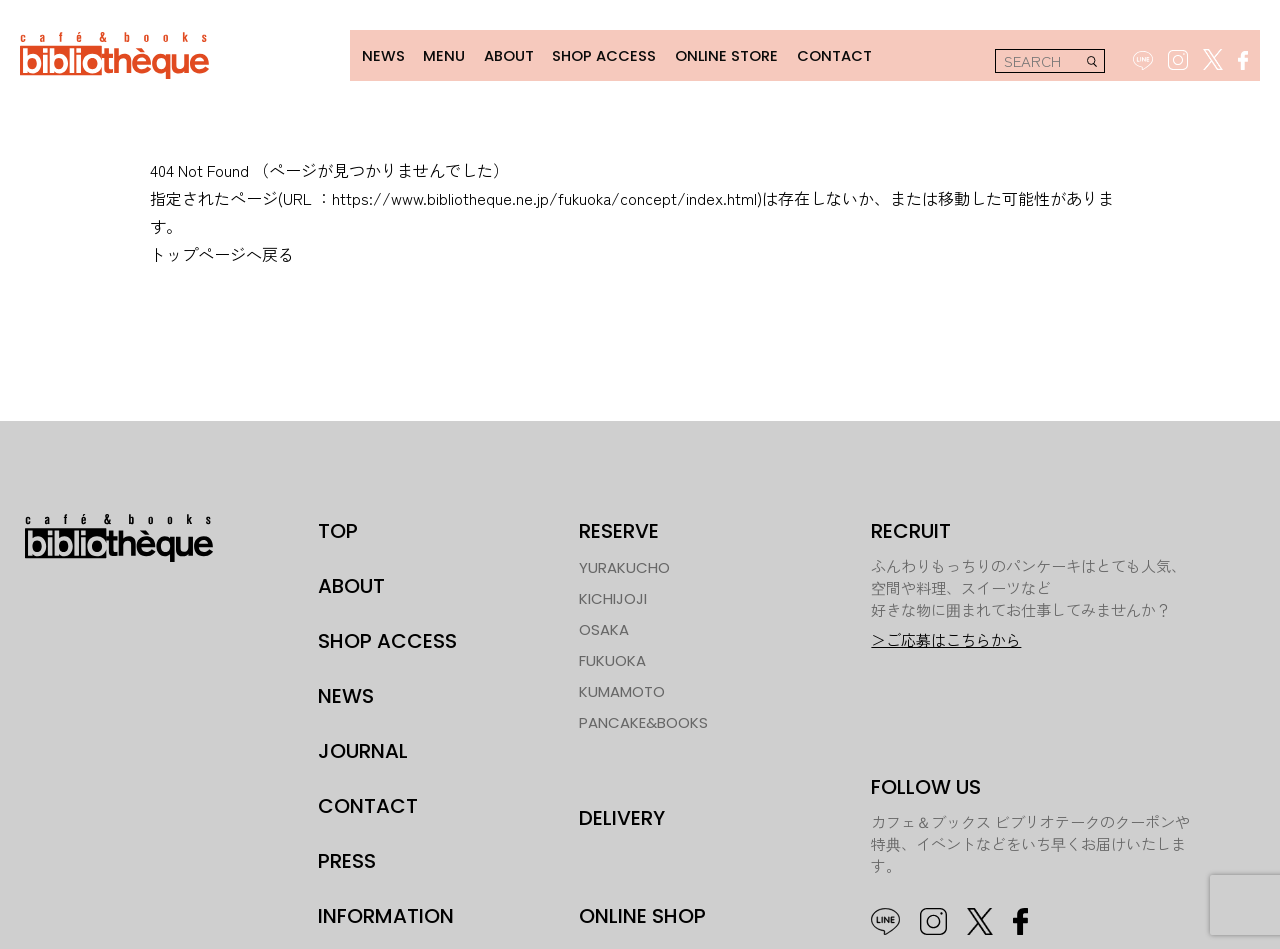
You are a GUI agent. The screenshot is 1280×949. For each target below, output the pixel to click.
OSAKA (604, 626)
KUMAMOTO (622, 688)
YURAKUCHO (624, 564)
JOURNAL (363, 748)
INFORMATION (386, 913)
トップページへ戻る (222, 251)
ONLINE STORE (716, 53)
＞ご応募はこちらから (946, 636)
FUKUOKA (612, 657)
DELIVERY (622, 814)
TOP (338, 528)
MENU (431, 53)
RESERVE (619, 528)
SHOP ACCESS (594, 53)
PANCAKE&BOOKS (643, 719)
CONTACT (823, 53)
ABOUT (497, 53)
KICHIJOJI (613, 595)
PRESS (347, 858)
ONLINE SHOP (642, 913)
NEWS (370, 53)
